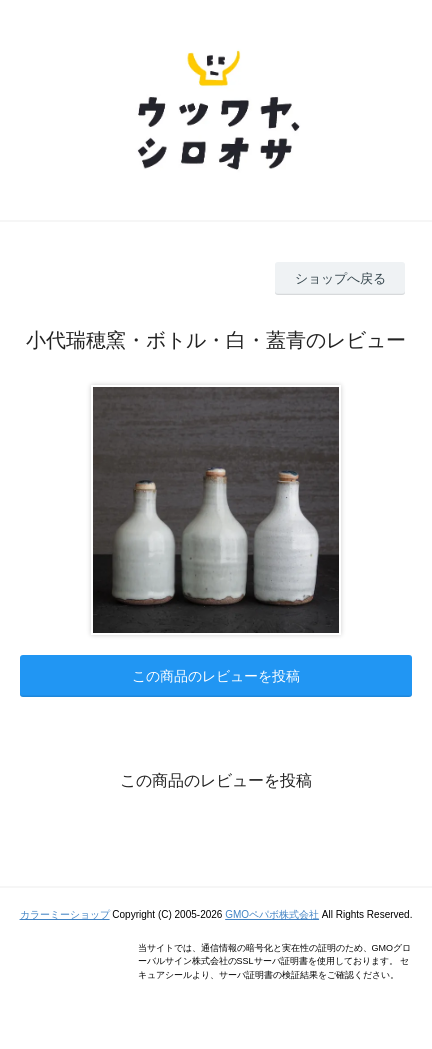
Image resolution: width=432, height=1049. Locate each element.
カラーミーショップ (65, 914)
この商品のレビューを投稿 (216, 676)
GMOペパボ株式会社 (272, 914)
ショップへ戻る (340, 278)
